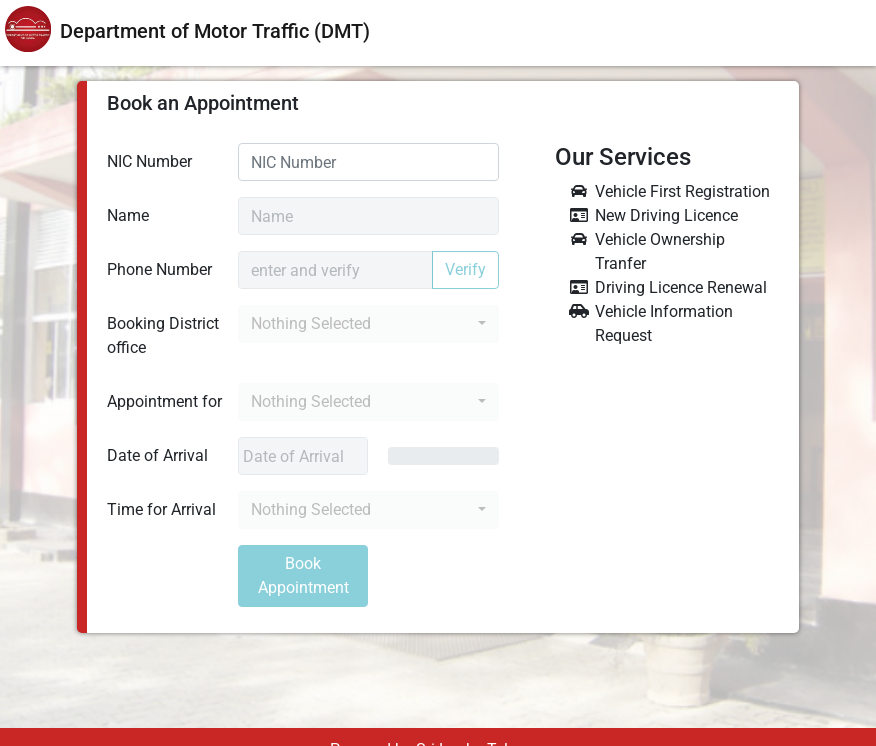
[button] (368, 324)
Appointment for (164, 401)
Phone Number (159, 269)
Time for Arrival (161, 509)
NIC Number (149, 161)
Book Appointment (303, 575)
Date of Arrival (157, 455)
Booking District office (163, 335)
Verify (465, 269)
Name (128, 215)
